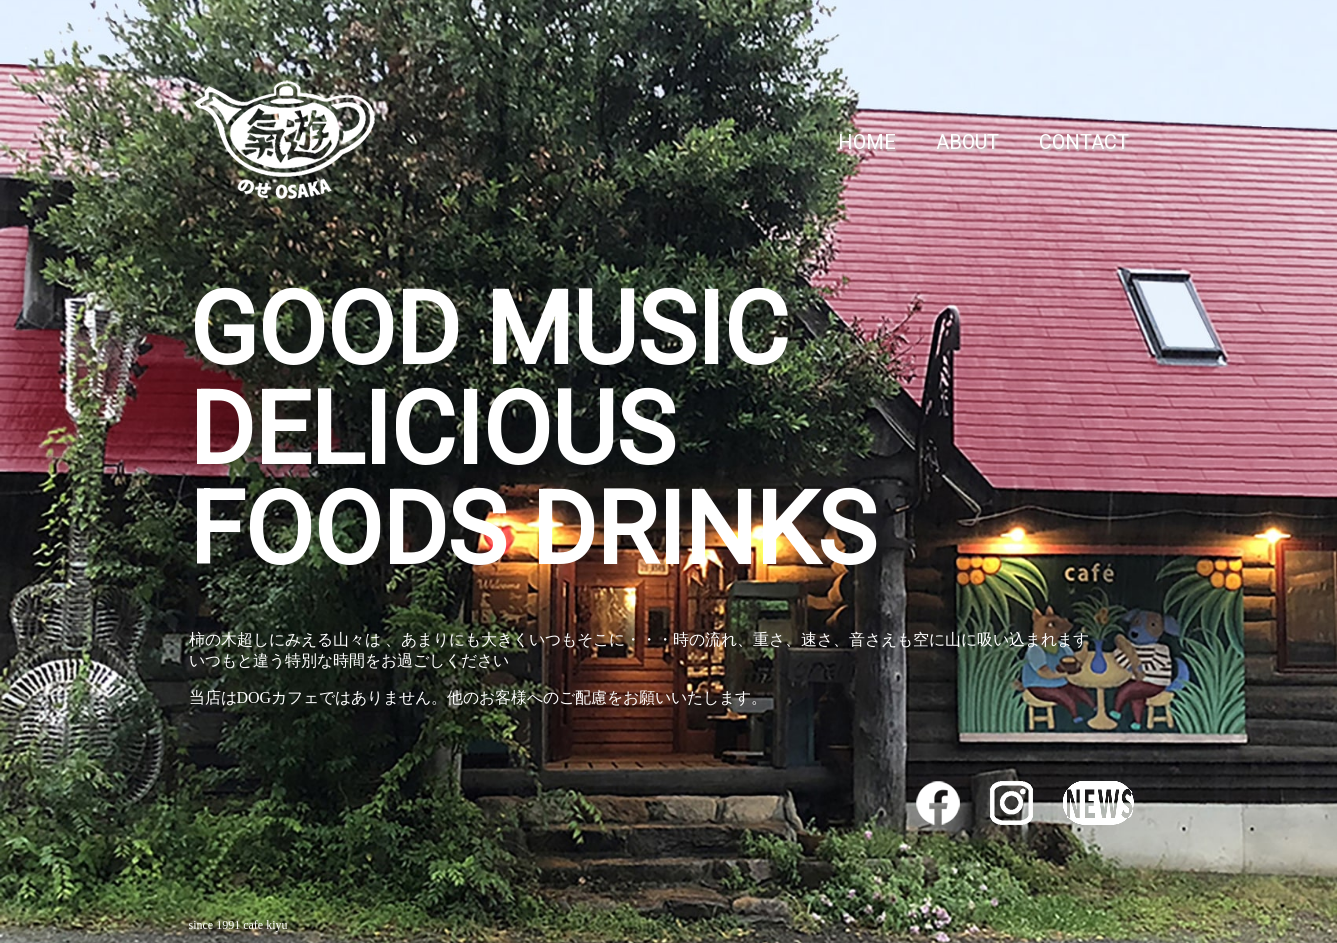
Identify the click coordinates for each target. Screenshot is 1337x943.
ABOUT (967, 142)
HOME (867, 142)
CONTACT (1084, 142)
